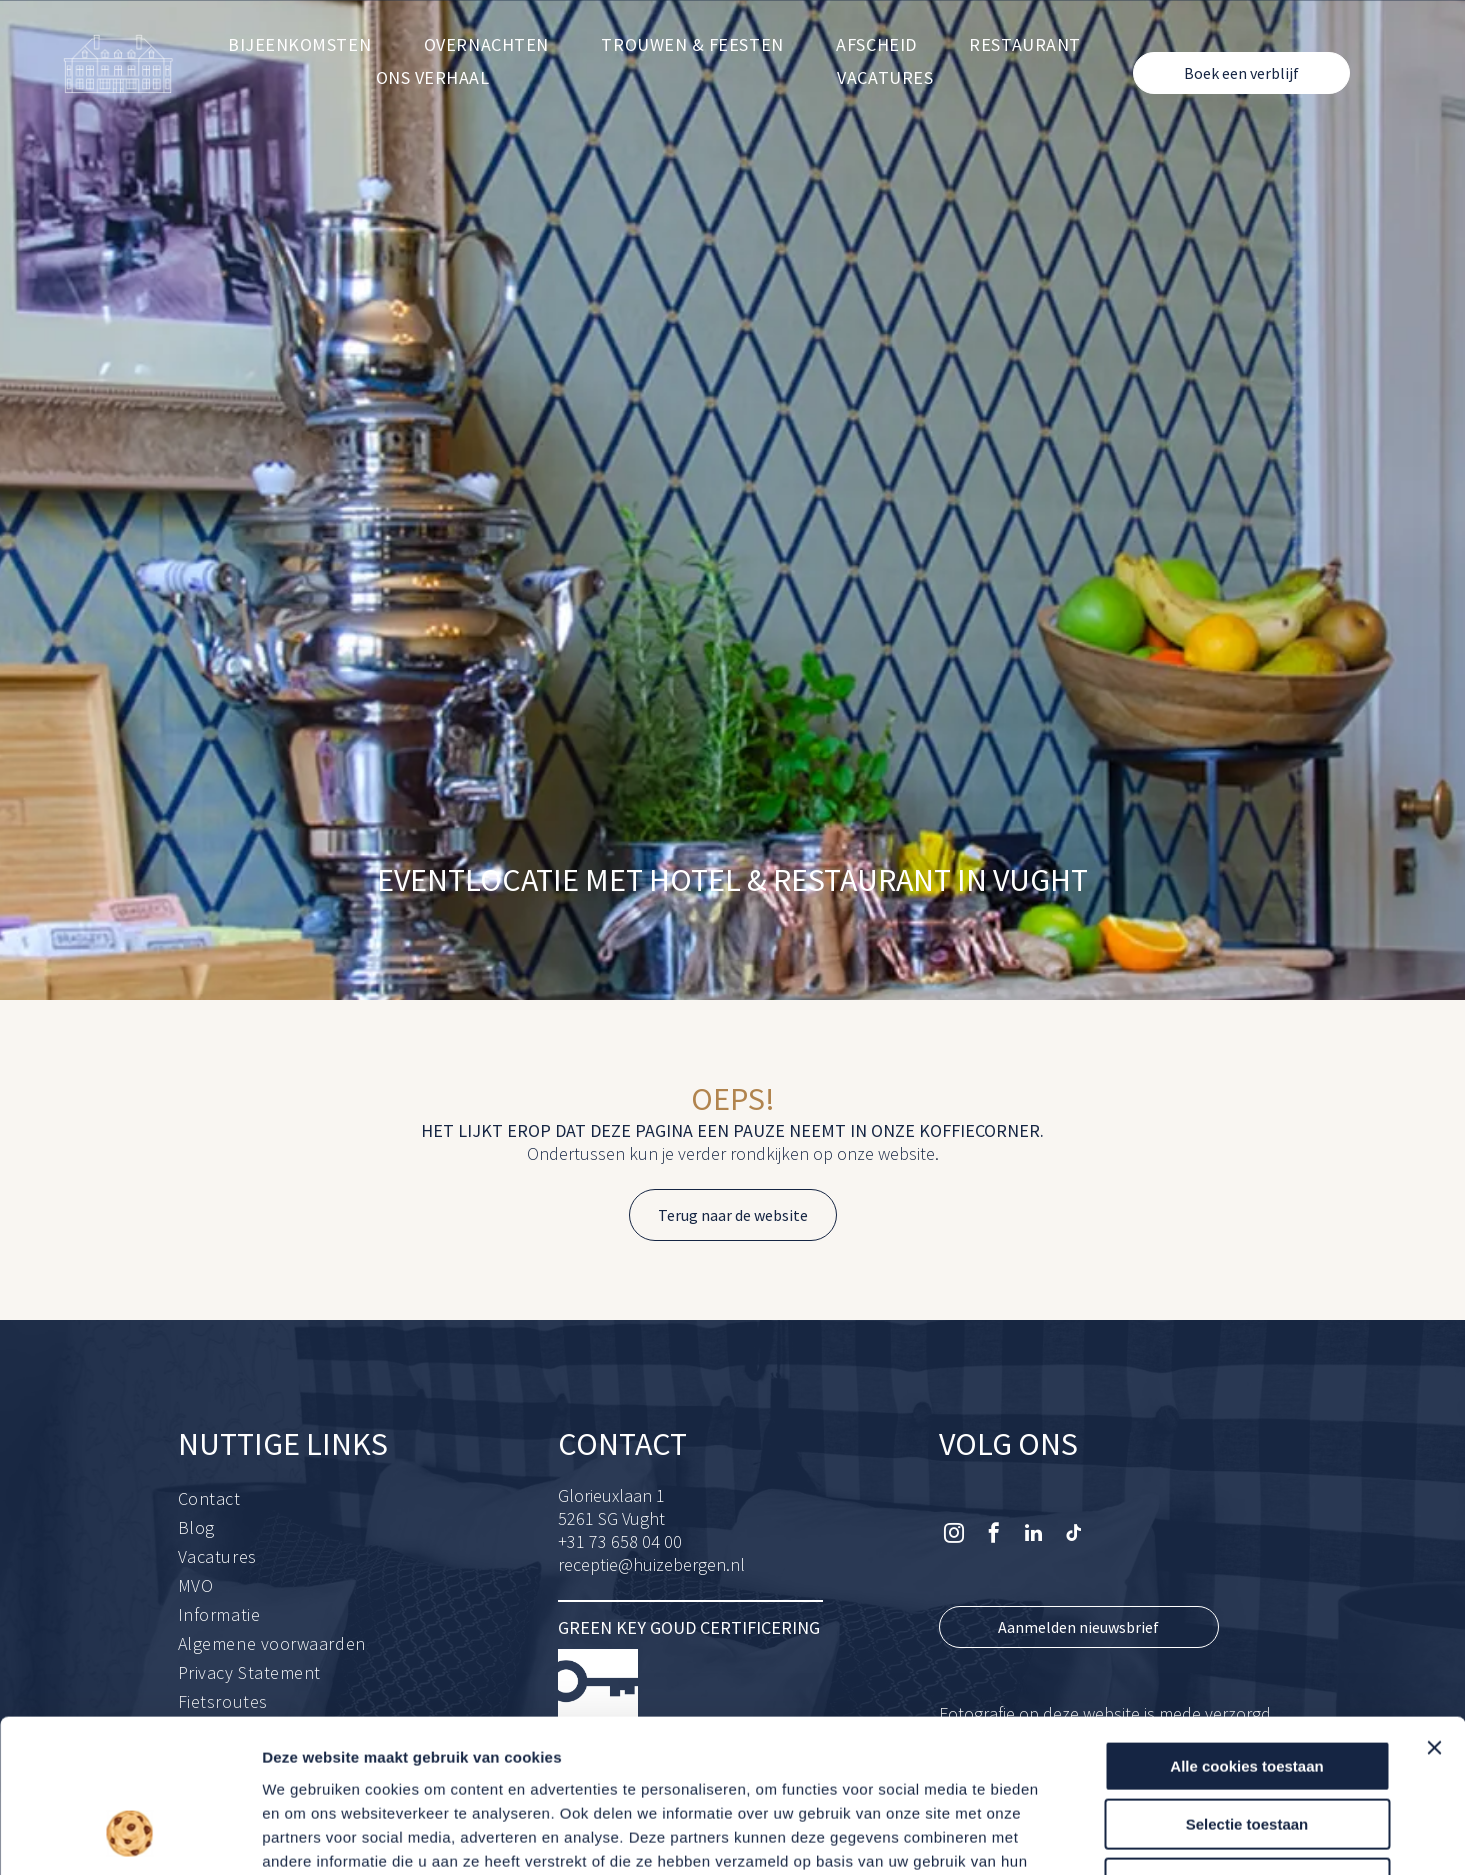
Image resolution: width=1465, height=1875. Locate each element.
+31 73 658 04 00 (620, 1541)
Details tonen (1080, 1835)
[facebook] (994, 1535)
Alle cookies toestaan (1246, 1630)
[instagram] (954, 1535)
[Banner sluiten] (1434, 1612)
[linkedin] (1034, 1535)
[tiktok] (1074, 1535)
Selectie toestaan (1247, 1688)
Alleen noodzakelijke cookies (1247, 1747)
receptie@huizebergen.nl (651, 1564)
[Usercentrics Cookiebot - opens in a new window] (129, 1836)
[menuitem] (299, 44)
